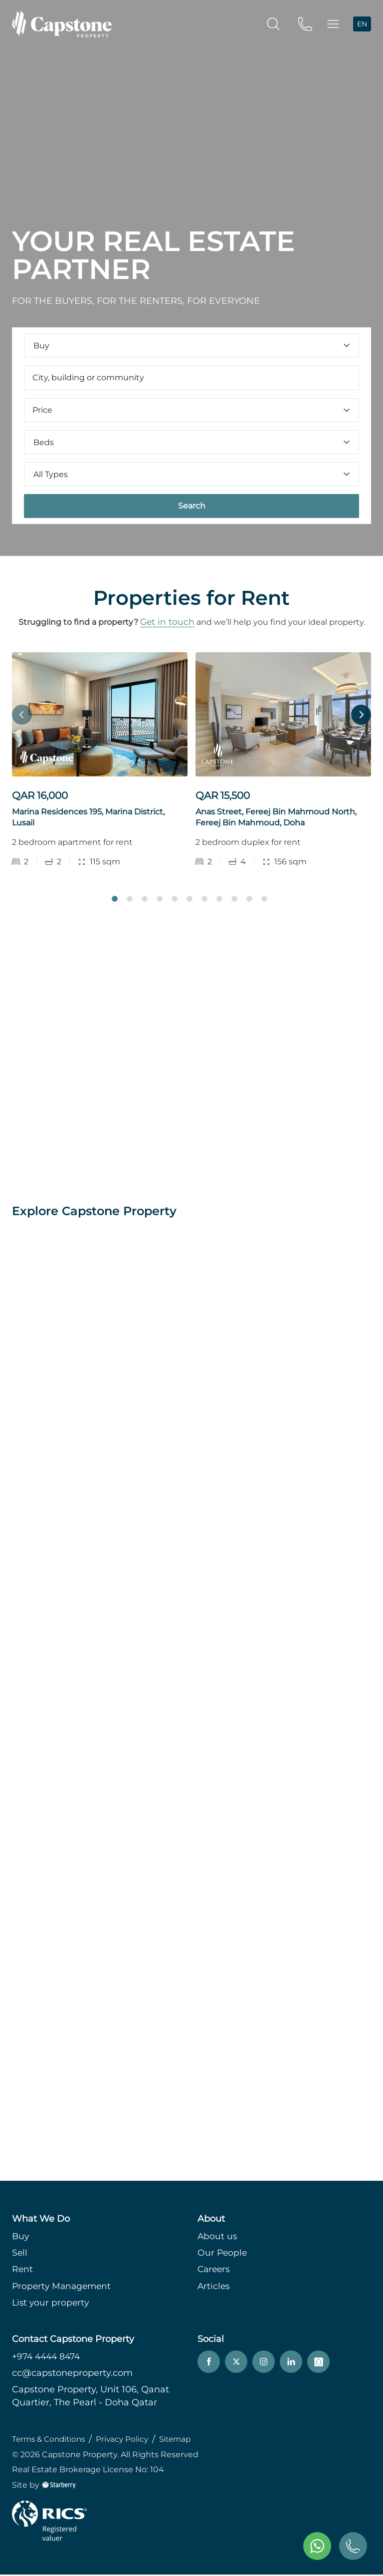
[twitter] (236, 2363)
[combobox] (191, 377)
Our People (222, 2254)
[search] (273, 23)
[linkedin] (291, 2363)
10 (249, 900)
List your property (51, 2304)
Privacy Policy (128, 2441)
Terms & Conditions (51, 2441)
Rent (22, 2271)
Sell (20, 2254)
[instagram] (263, 2363)
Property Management (63, 2287)
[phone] (305, 23)
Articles (214, 2287)
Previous (22, 715)
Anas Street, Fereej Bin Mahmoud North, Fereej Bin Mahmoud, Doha (276, 817)
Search (191, 506)
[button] (333, 24)
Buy (21, 2238)
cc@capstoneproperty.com (72, 2374)
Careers (214, 2271)
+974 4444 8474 (48, 2358)
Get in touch (167, 621)
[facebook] (208, 2363)
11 (264, 900)
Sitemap (182, 2441)
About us (217, 2238)
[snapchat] (318, 2363)
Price (191, 410)
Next (361, 715)
